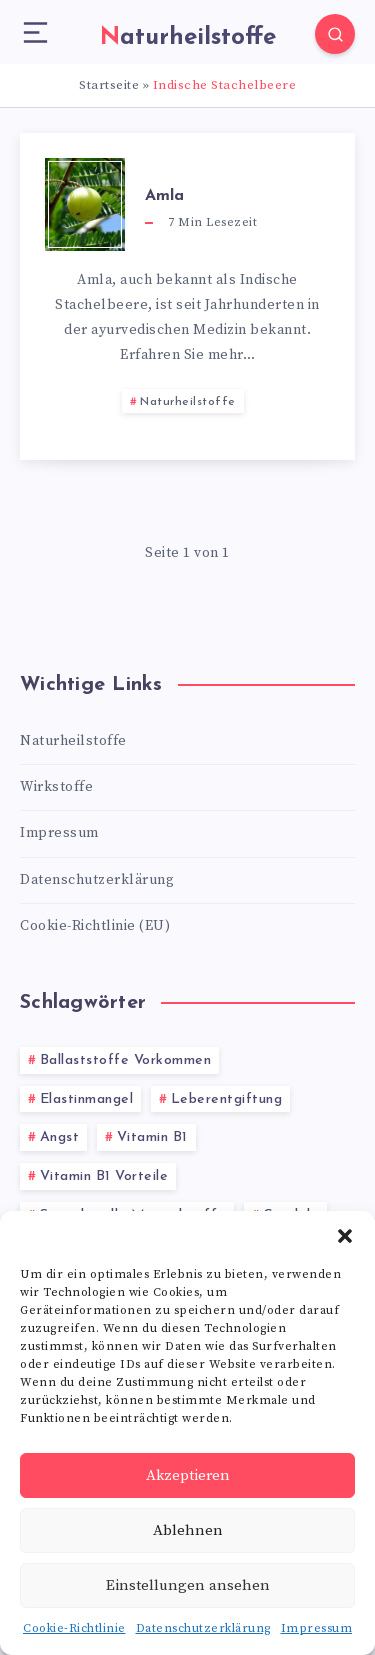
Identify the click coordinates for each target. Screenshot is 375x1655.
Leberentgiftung (227, 1099)
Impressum (317, 1628)
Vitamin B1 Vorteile (104, 1176)
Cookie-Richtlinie (74, 1628)
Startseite (109, 85)
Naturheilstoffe (188, 402)
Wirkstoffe (56, 787)
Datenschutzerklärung (203, 1628)
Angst (60, 1137)
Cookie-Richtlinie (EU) (95, 926)
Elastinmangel (87, 1099)
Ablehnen (188, 1530)
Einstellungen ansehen (188, 1585)
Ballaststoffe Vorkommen (126, 1060)
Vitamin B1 (152, 1137)
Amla (164, 196)
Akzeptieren (188, 1475)
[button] (345, 1236)
